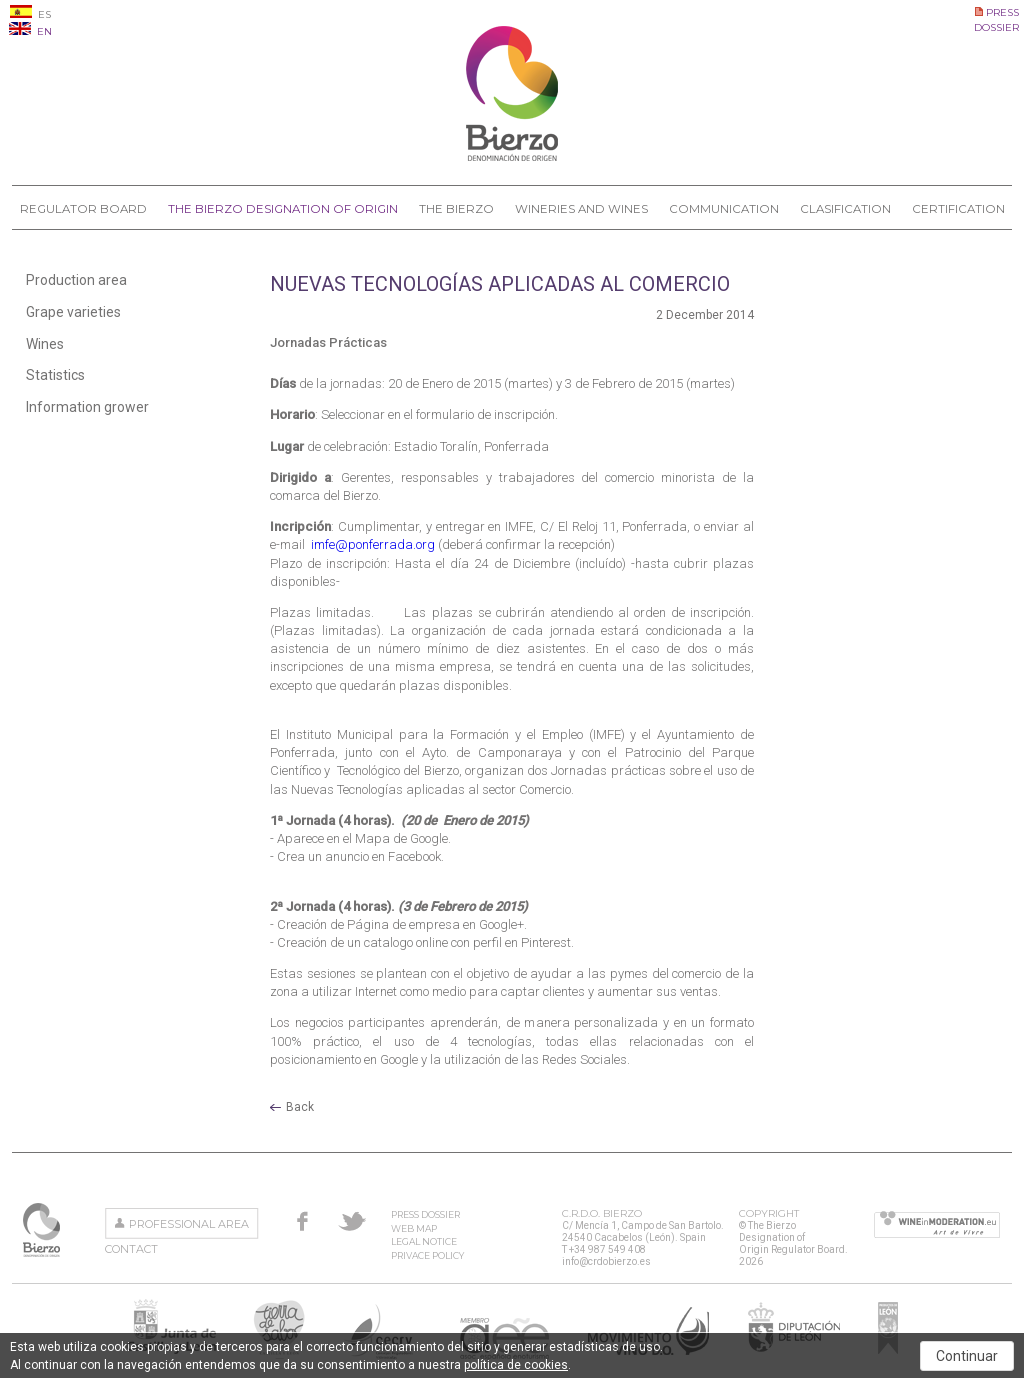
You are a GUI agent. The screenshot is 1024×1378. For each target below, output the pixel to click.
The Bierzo (456, 209)
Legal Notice (424, 1241)
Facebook (302, 1221)
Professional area (189, 1224)
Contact (131, 1249)
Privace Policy (427, 1255)
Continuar (967, 1356)
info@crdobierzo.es (606, 1261)
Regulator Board (83, 209)
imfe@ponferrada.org (374, 544)
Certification (958, 209)
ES (30, 14)
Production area (76, 280)
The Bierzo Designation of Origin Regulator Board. (43, 1230)
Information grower (87, 407)
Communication (724, 209)
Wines (45, 344)
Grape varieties (73, 312)
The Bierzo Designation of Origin (283, 209)
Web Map (414, 1228)
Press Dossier (425, 1214)
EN (30, 31)
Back (300, 1107)
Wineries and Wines (581, 209)
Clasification (845, 209)
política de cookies (516, 1365)
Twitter (352, 1221)
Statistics (55, 375)
